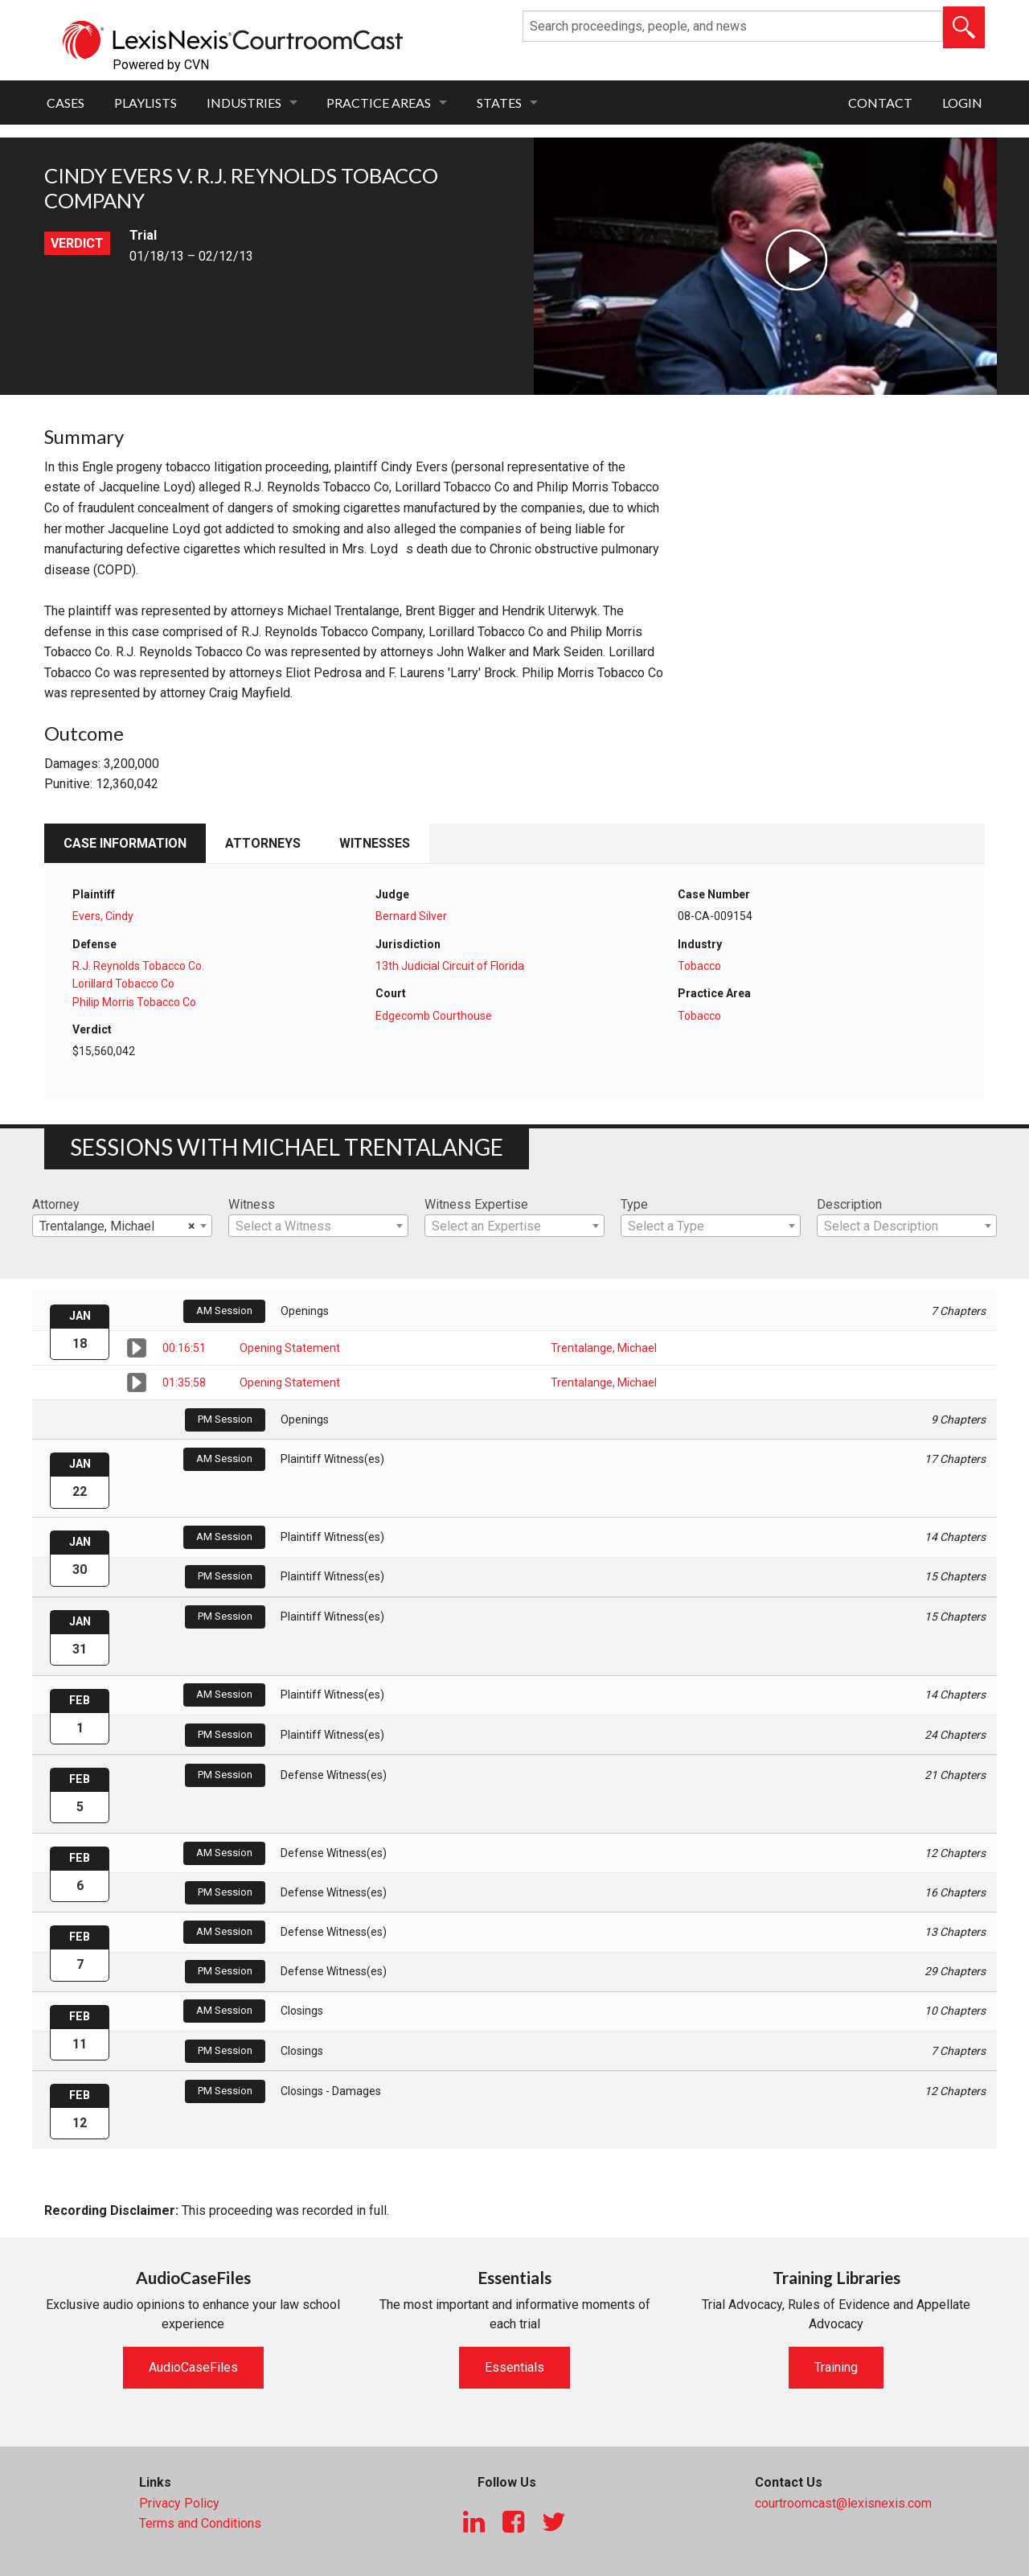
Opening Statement (290, 1347)
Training (836, 2367)
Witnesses (374, 843)
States (499, 102)
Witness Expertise (476, 1204)
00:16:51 (184, 1347)
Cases (65, 102)
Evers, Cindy (102, 916)
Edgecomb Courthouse (433, 1015)
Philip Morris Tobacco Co (134, 1002)
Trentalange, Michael (604, 1347)
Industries (244, 102)
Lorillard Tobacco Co (123, 983)
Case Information (125, 843)
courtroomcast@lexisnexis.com (843, 2503)
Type (634, 1204)
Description (849, 1204)
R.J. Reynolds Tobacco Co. (138, 965)
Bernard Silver (411, 916)
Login (962, 102)
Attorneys (263, 843)
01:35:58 (184, 1382)
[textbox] (318, 1226)
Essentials (514, 2367)
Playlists (145, 102)
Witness (251, 1204)
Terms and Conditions (200, 2523)
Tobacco (699, 965)
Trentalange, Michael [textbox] (117, 1226)
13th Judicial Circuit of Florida (449, 965)
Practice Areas (378, 102)
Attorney (56, 1204)
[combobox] (122, 1225)
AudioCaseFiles (193, 2367)
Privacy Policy (179, 2503)
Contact (880, 102)
